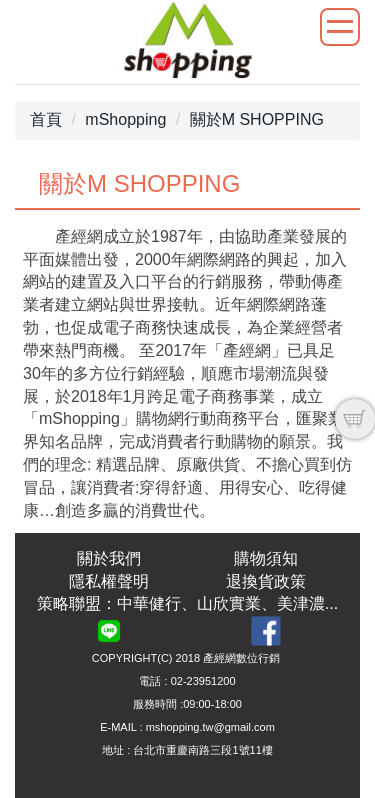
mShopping (125, 119)
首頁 (46, 119)
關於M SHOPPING (257, 119)
